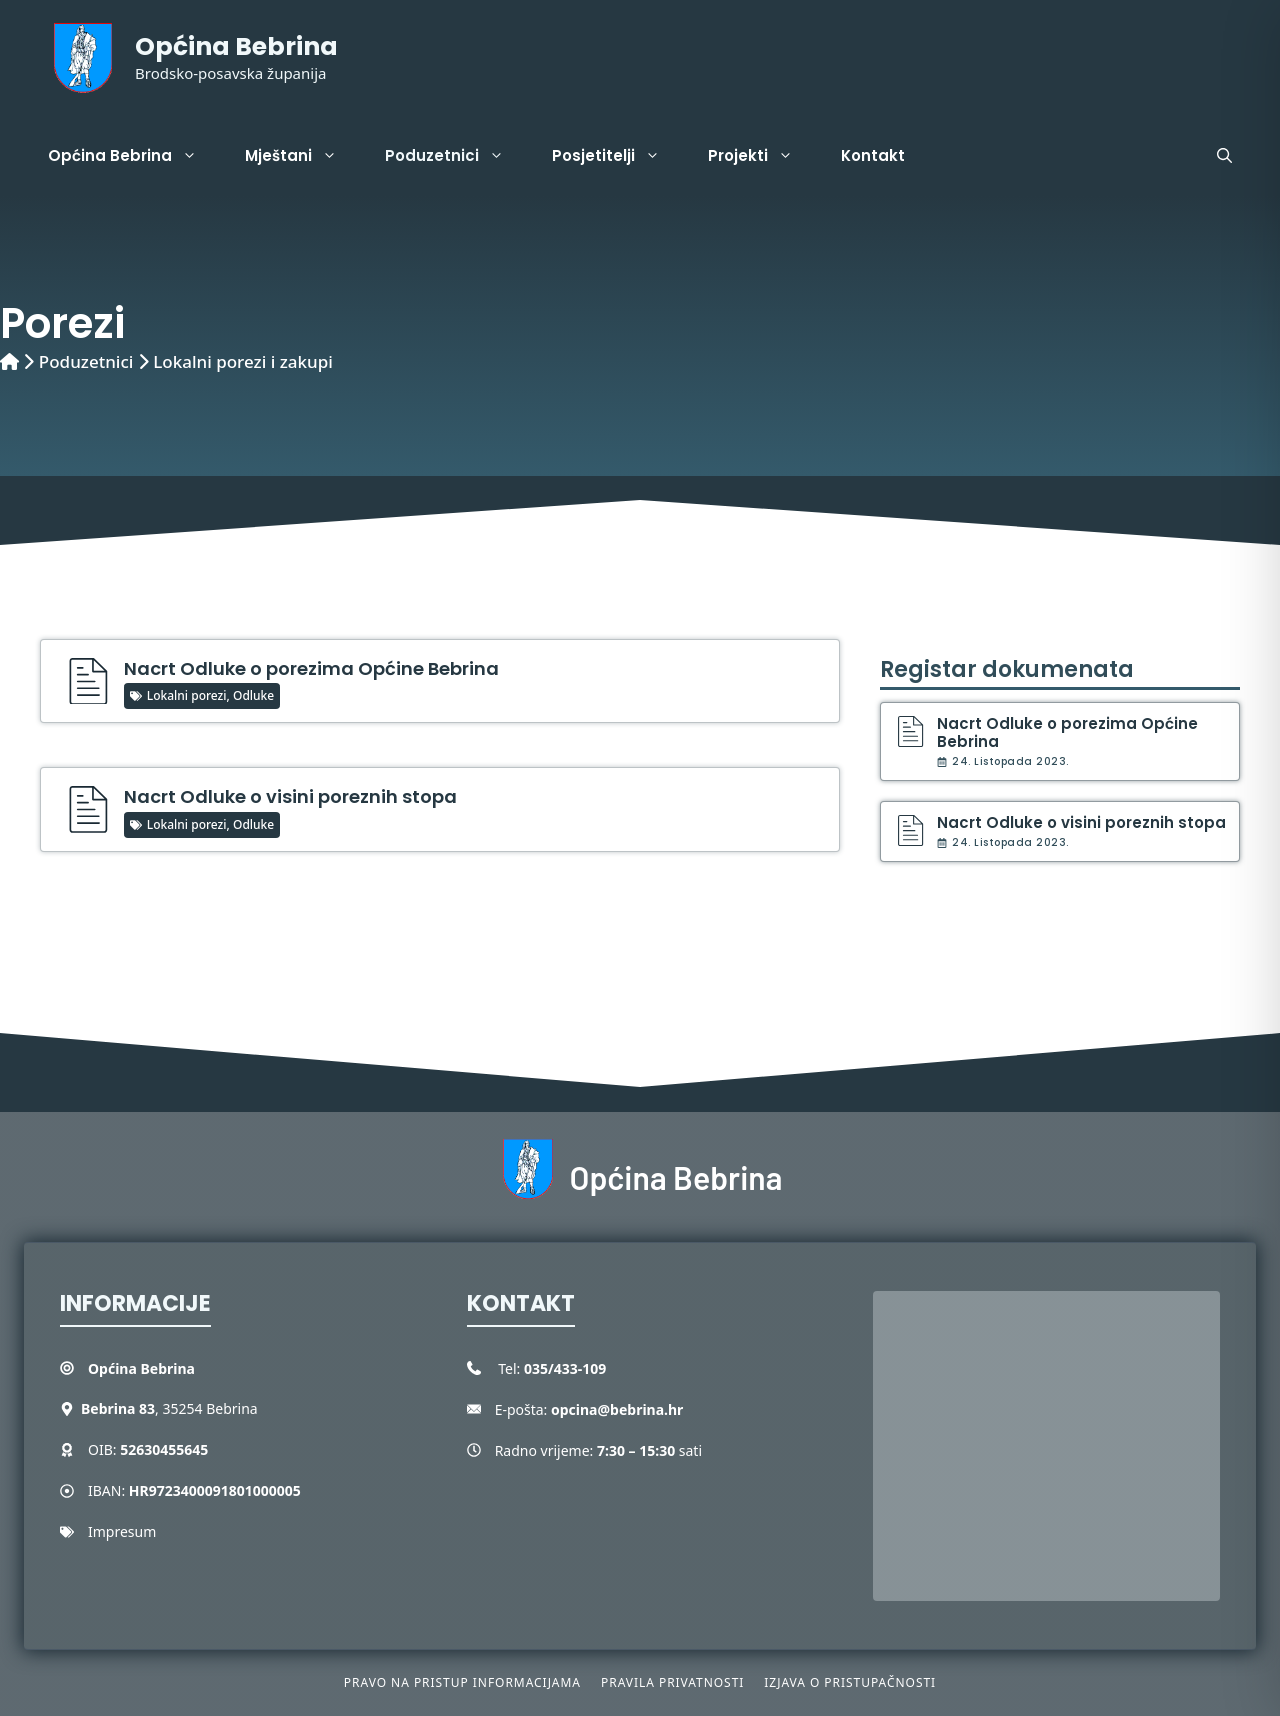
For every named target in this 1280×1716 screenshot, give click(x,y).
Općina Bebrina (236, 46)
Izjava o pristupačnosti (850, 1682)
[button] (1224, 156)
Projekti (762, 156)
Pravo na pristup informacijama (462, 1682)
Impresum (122, 1531)
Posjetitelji (618, 156)
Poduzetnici (456, 156)
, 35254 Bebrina (169, 1408)
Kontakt (873, 155)
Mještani (303, 156)
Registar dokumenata (1007, 669)
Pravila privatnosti (672, 1682)
